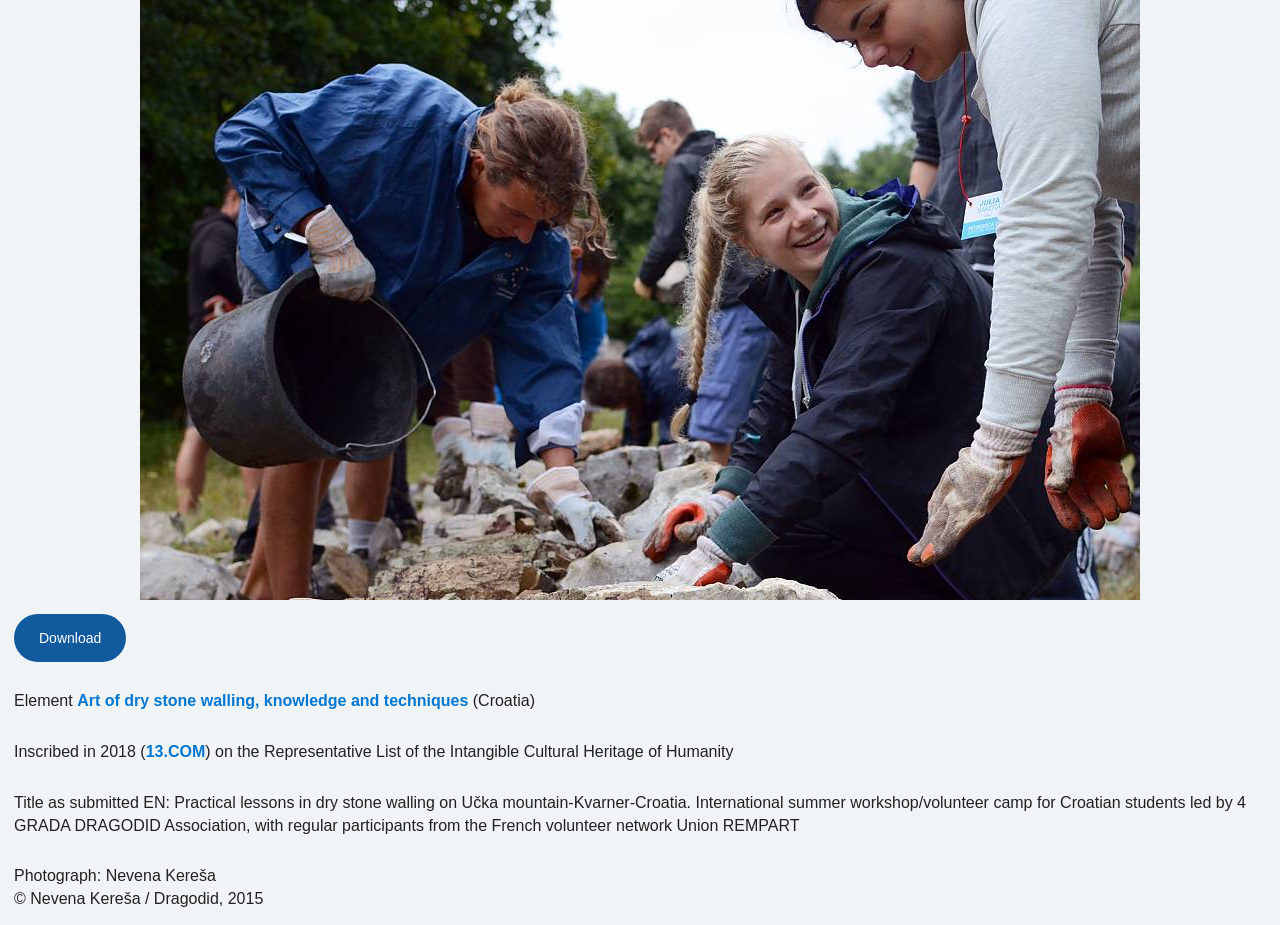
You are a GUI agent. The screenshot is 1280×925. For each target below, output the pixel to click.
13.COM (176, 751)
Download (70, 638)
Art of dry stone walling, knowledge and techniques (272, 700)
